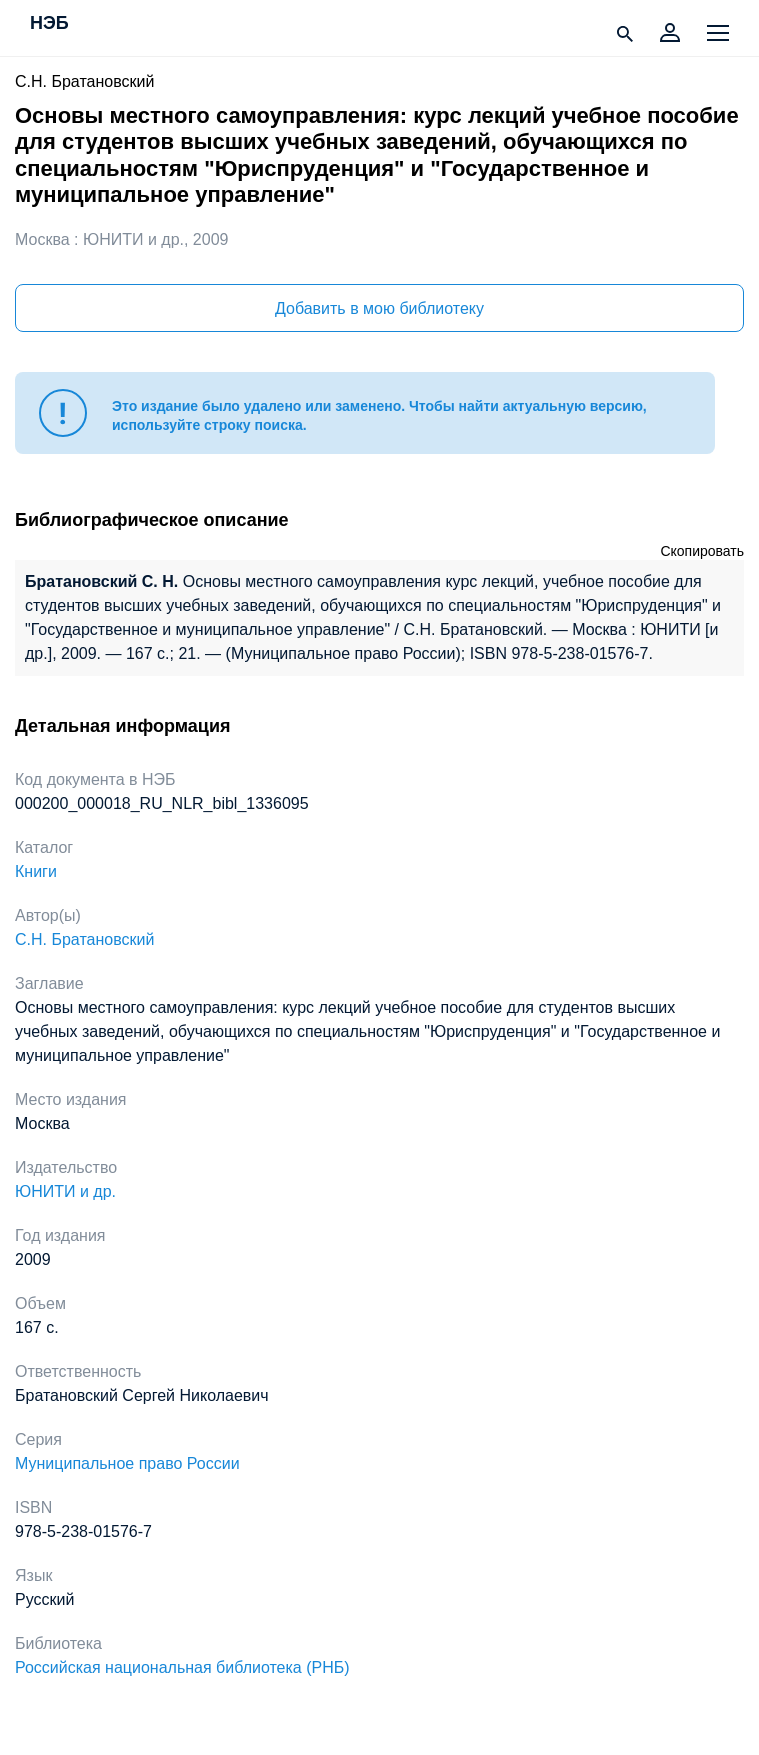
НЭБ (49, 24)
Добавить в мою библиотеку (379, 308)
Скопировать (702, 551)
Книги (36, 871)
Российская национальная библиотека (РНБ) (182, 1667)
